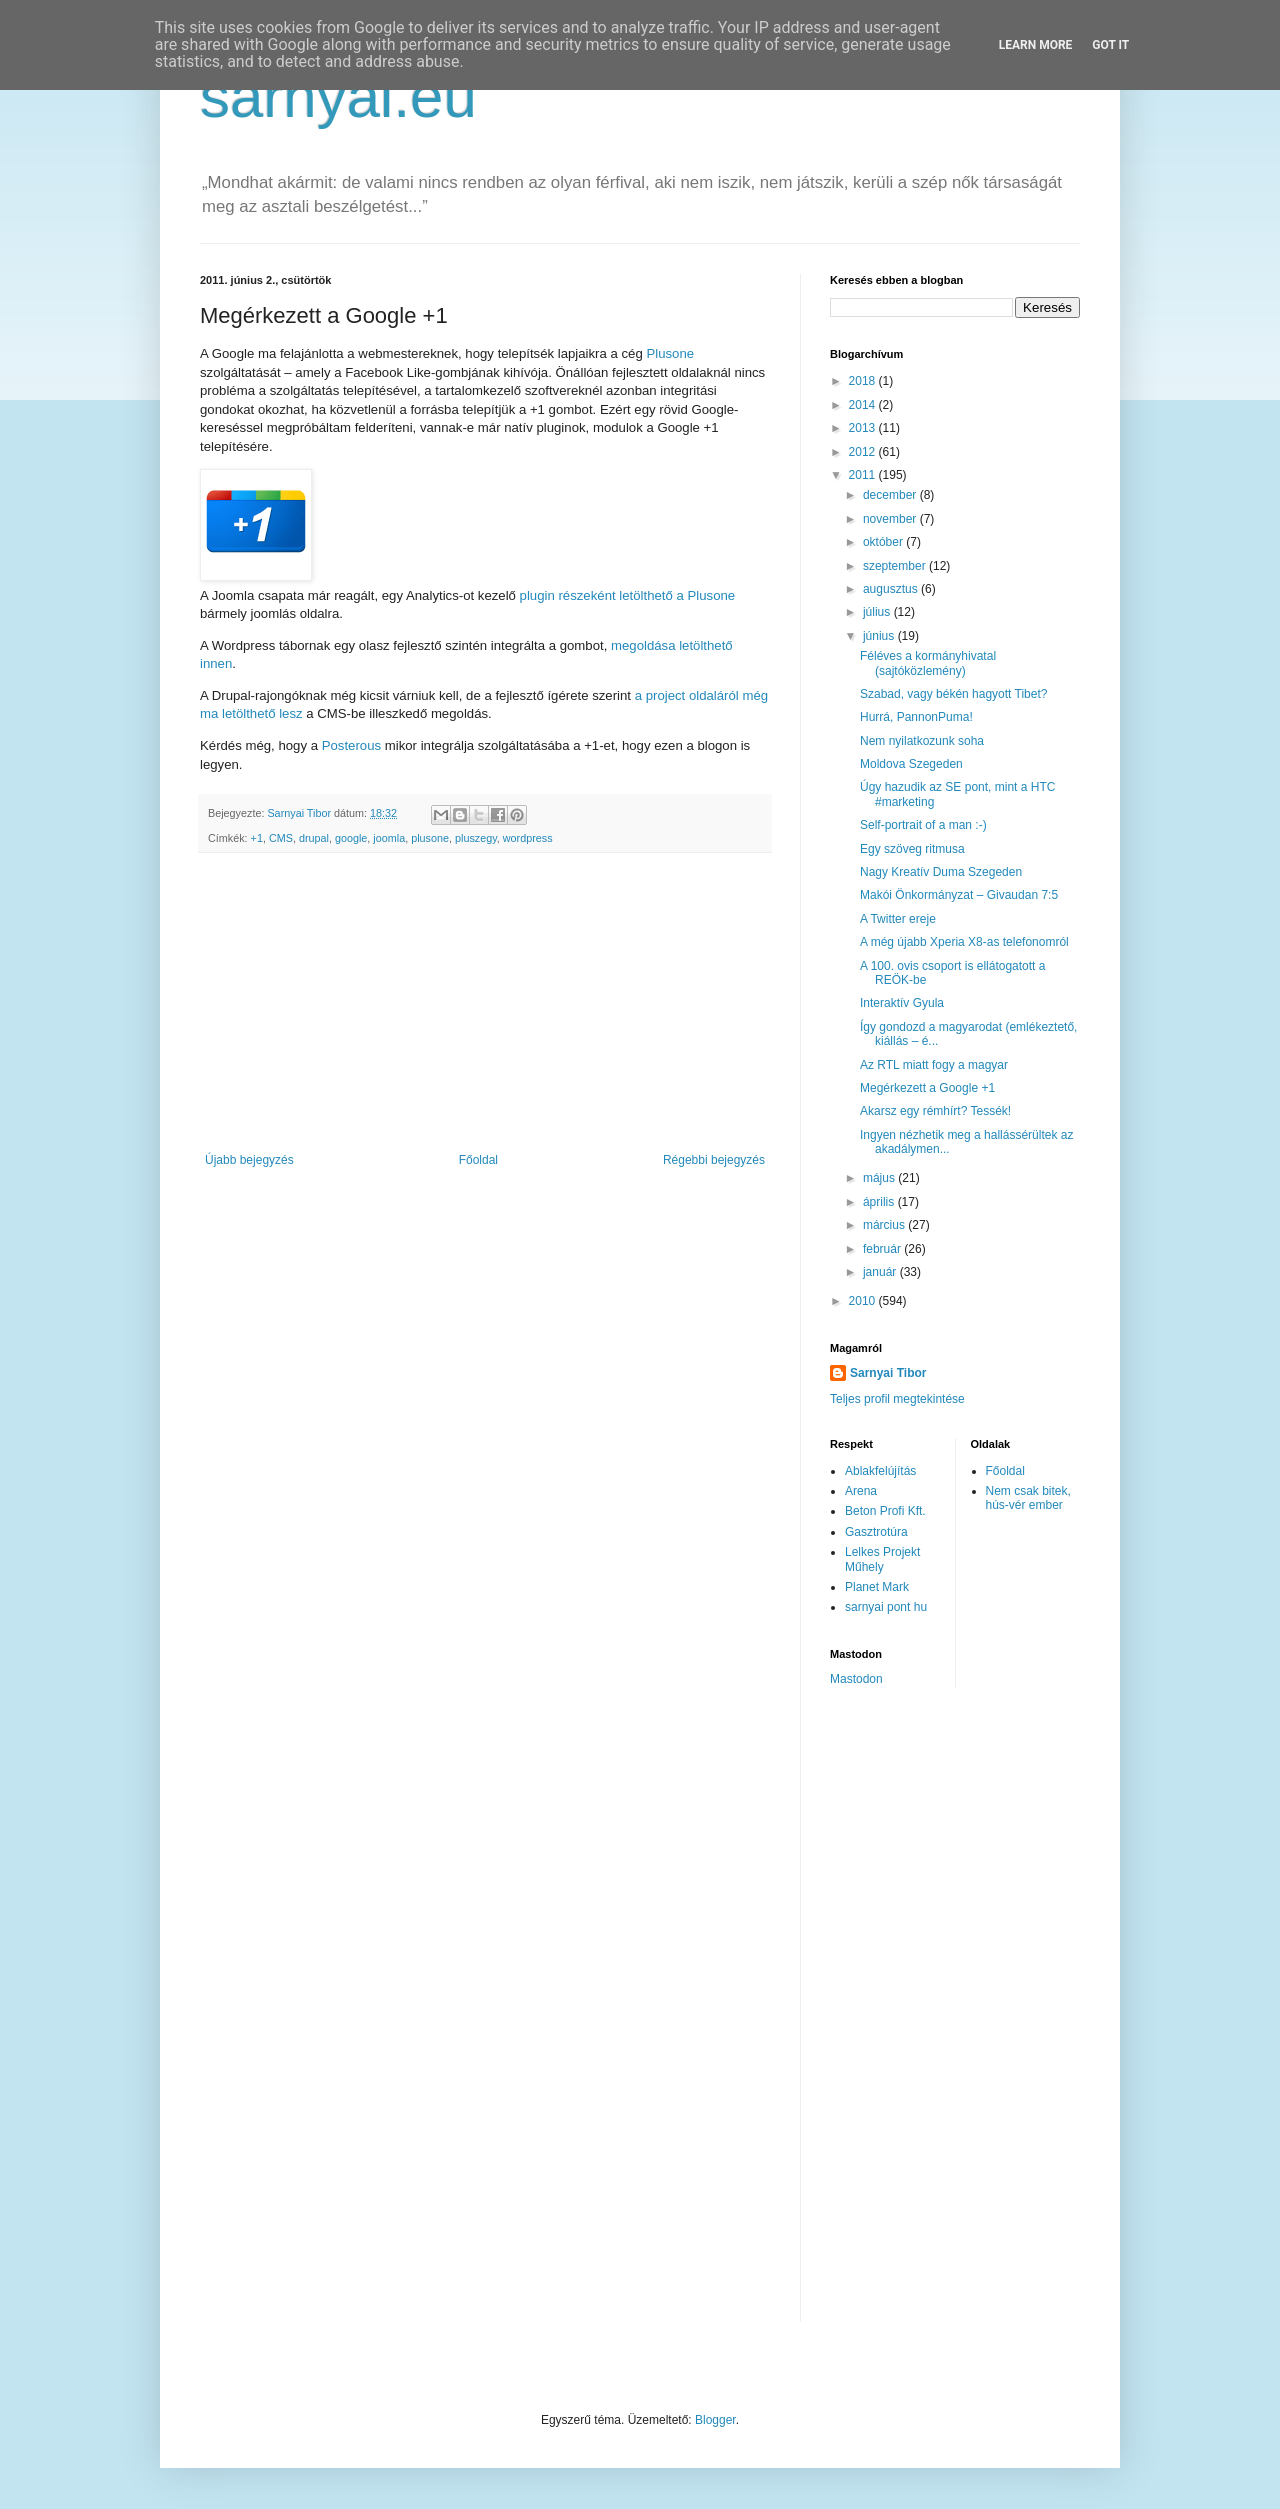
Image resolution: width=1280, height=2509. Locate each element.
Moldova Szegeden (911, 764)
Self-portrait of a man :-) (923, 825)
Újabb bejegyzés (249, 1160)
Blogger (715, 2420)
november (891, 519)
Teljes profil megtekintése (897, 1399)
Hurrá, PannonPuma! (916, 717)
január (881, 1272)
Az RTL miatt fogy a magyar (934, 1065)
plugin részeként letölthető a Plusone (628, 595)
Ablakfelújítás (880, 1471)
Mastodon (856, 1679)
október (884, 542)
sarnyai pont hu (886, 1607)
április (880, 1202)
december (891, 495)
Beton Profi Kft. (885, 1511)
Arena (861, 1491)
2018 (864, 381)
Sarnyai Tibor (888, 1373)
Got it (1110, 45)
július (878, 612)
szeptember (896, 566)
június (880, 636)
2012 (864, 452)
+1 (257, 838)
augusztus (892, 589)
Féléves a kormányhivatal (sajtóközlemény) (928, 663)
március (885, 1225)
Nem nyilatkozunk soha (922, 741)
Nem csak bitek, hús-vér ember (1028, 1498)
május (880, 1178)
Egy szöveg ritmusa (912, 849)
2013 (864, 428)
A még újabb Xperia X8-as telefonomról (964, 942)
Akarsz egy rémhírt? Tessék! (935, 1111)
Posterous (351, 745)
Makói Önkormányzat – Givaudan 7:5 (959, 895)
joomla (389, 838)
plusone (430, 838)
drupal (314, 838)
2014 (864, 405)
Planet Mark (877, 1587)
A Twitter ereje (898, 919)
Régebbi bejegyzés (714, 1160)
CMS (281, 838)
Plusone (670, 353)
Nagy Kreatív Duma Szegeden (941, 872)
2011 (864, 475)
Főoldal (478, 1160)
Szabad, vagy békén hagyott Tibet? (953, 694)
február (883, 1249)
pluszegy (476, 838)
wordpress (528, 838)
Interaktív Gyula (902, 1003)
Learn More (1036, 45)
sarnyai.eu (338, 96)
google (351, 838)
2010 (864, 1301)
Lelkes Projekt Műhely (882, 1559)
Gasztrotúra (876, 1532)
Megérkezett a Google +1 (927, 1088)
